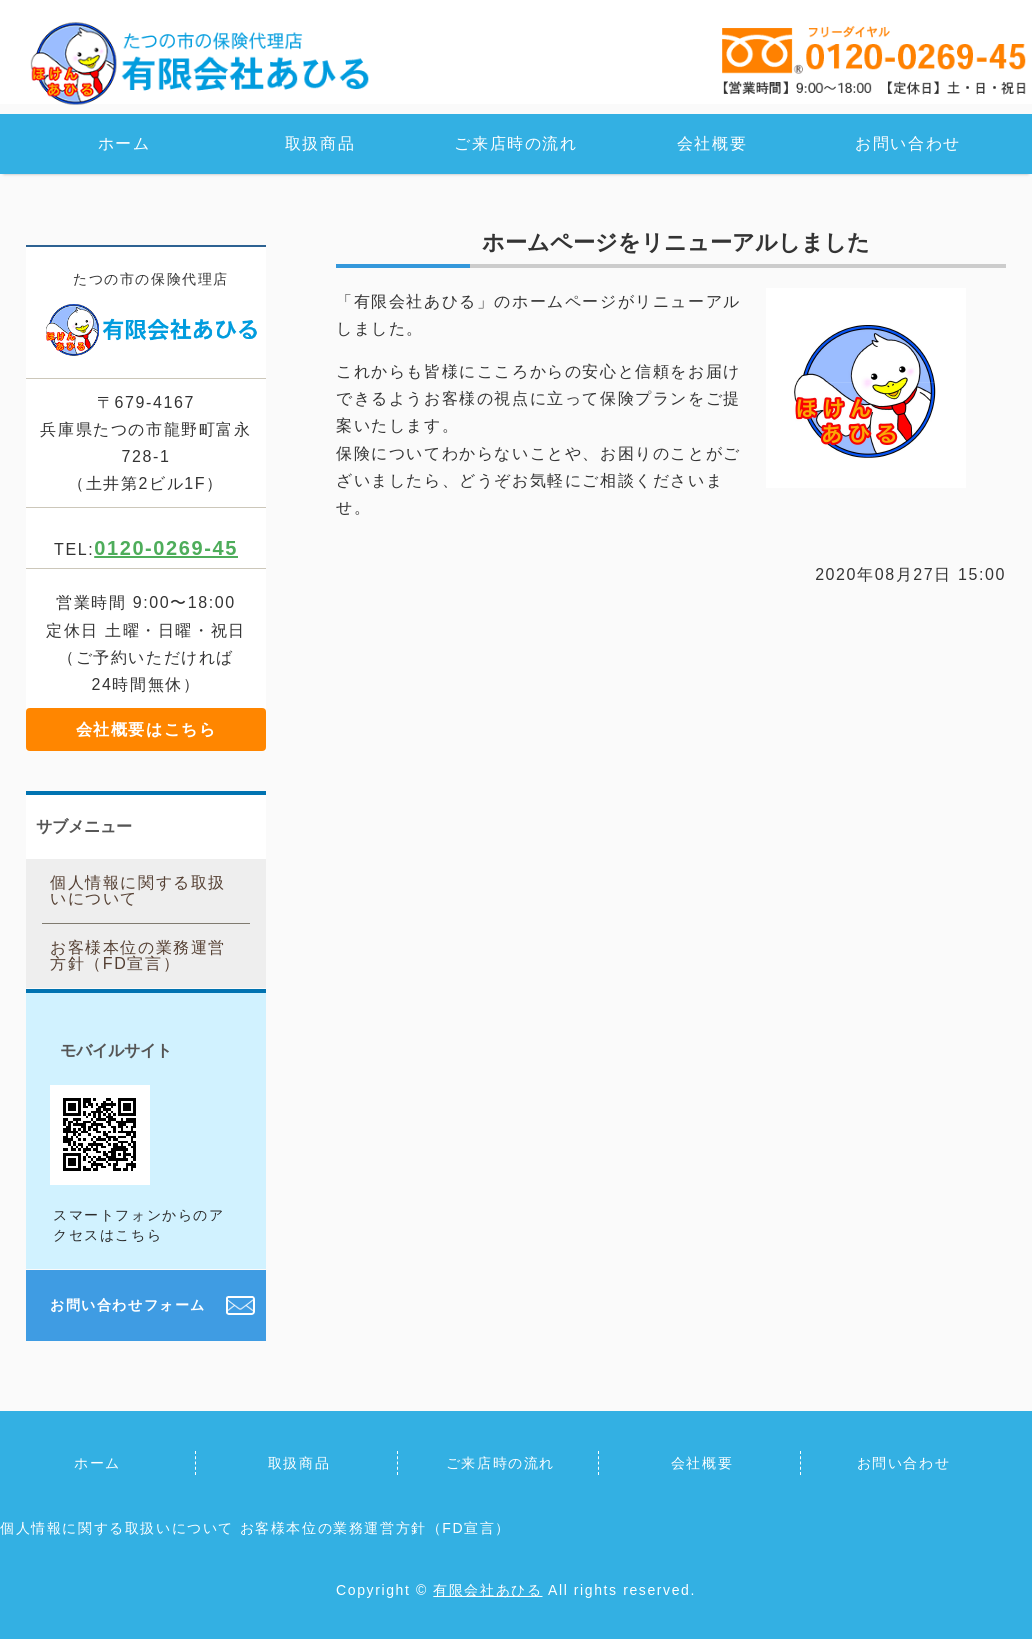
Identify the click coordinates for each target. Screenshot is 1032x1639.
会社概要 (712, 143)
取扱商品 (320, 143)
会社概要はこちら (146, 729)
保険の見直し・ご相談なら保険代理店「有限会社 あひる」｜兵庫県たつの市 (200, 62)
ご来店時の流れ (515, 143)
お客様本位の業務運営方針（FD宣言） (138, 955)
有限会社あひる (487, 1590)
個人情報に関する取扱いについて (138, 890)
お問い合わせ (908, 143)
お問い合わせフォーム (128, 1305)
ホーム (124, 143)
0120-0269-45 (166, 548)
